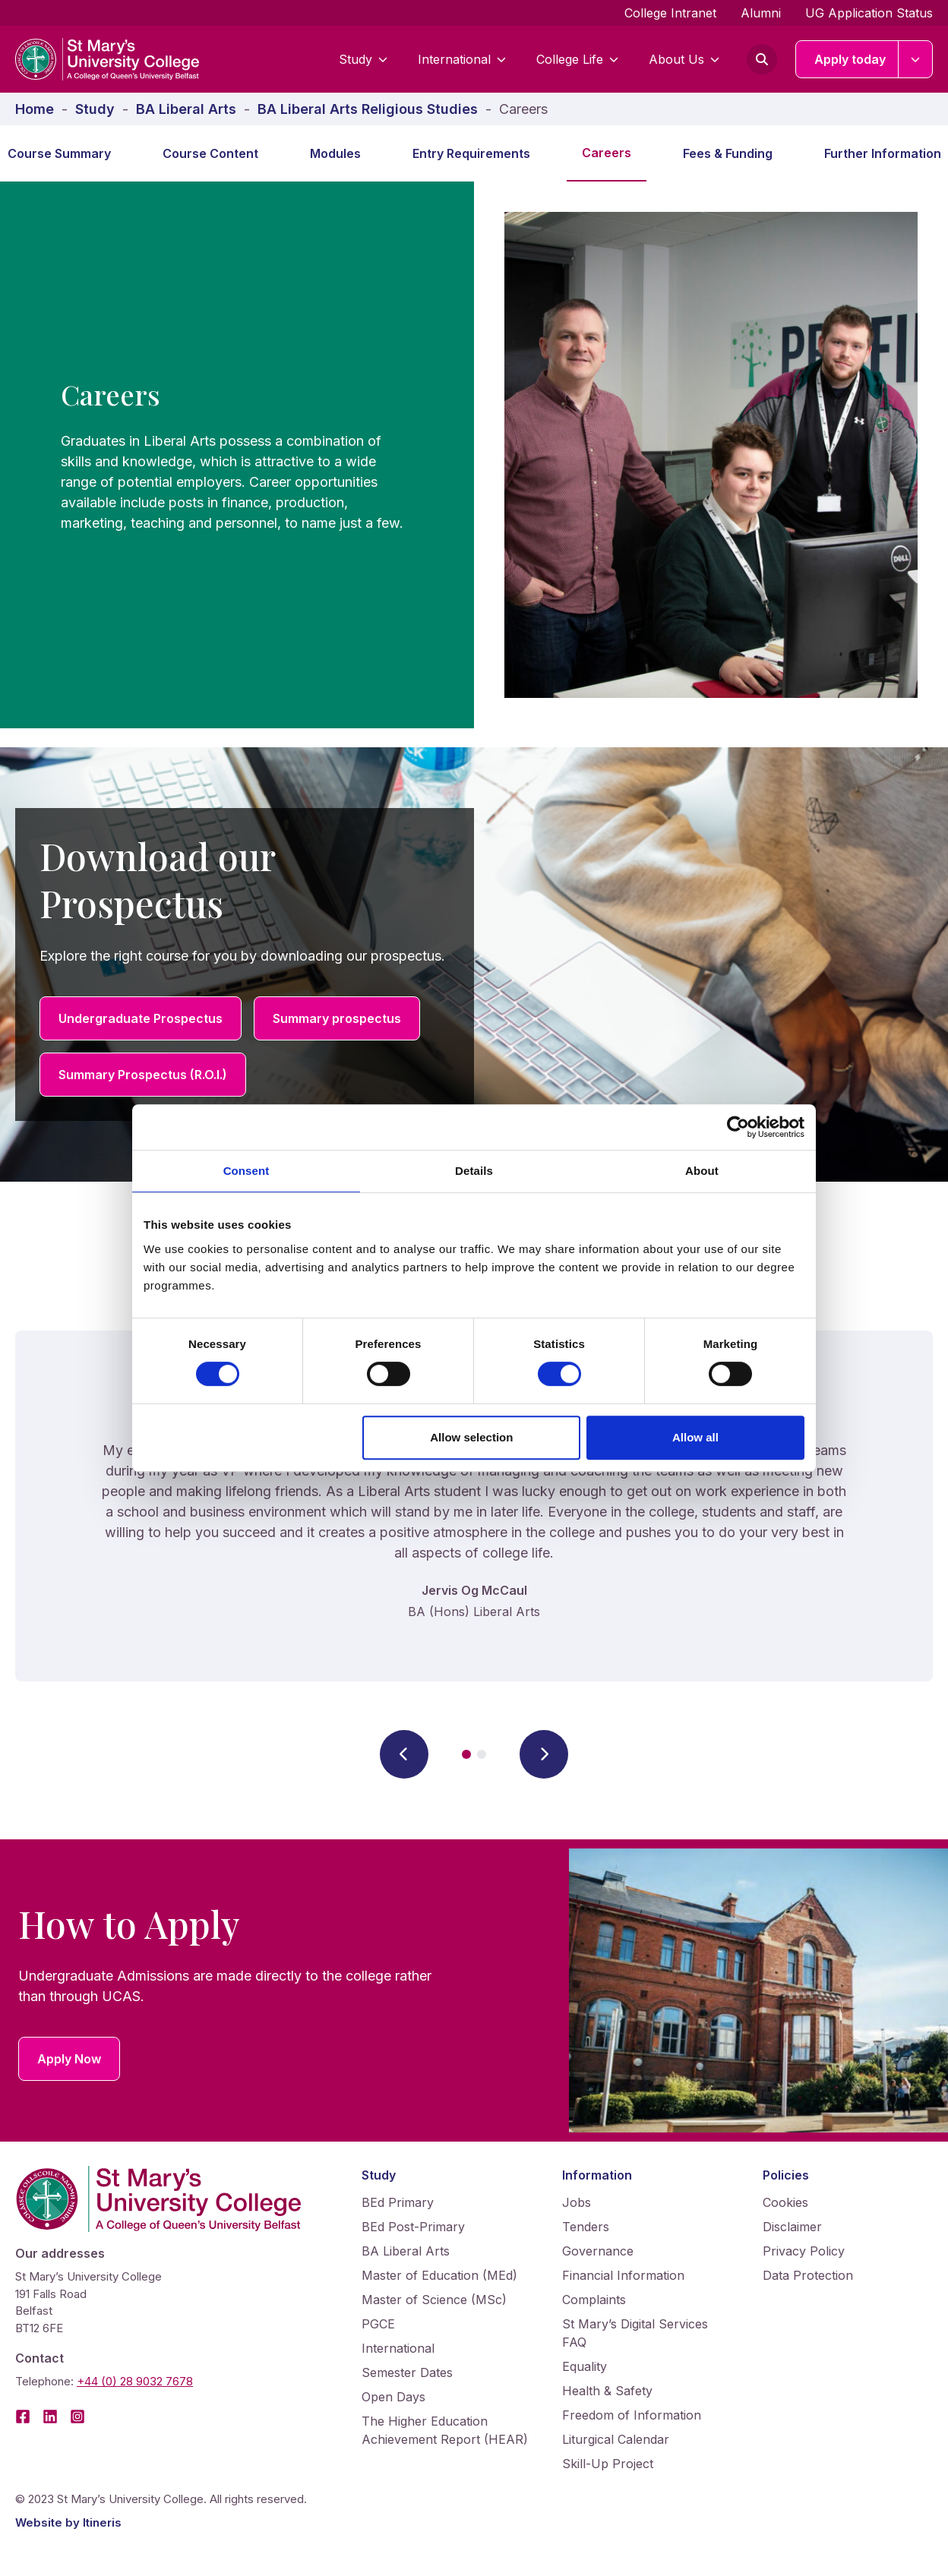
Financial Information (623, 2275)
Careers (606, 152)
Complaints (594, 2299)
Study (363, 59)
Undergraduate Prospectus (140, 1018)
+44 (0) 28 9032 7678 (135, 2381)
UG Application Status (869, 13)
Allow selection (471, 1437)
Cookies (785, 2202)
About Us (684, 59)
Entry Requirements (471, 153)
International (462, 59)
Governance (598, 2251)
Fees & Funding (728, 153)
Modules (335, 153)
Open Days (393, 2396)
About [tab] (702, 1170)
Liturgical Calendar (615, 2439)
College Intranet (670, 13)
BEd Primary (398, 2202)
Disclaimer (792, 2226)
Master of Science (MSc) (434, 2299)
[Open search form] (762, 59)
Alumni (761, 13)
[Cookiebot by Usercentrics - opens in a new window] (738, 1127)
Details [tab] (474, 1170)
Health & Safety (607, 2390)
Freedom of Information (631, 2415)
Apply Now (69, 2058)
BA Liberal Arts (406, 2251)
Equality (584, 2366)
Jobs (576, 2202)
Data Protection (808, 2275)
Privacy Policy (804, 2251)
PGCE (378, 2323)
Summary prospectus (337, 1018)
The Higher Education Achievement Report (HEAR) (445, 2430)
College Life (577, 59)
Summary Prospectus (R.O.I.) (142, 1074)
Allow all (695, 1437)
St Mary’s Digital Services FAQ (635, 2333)
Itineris (102, 2522)
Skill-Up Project (607, 2463)
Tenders (585, 2226)
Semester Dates (407, 2372)
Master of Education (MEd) (439, 2275)
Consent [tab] (246, 1170)
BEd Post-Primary (413, 2226)
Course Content (210, 153)
